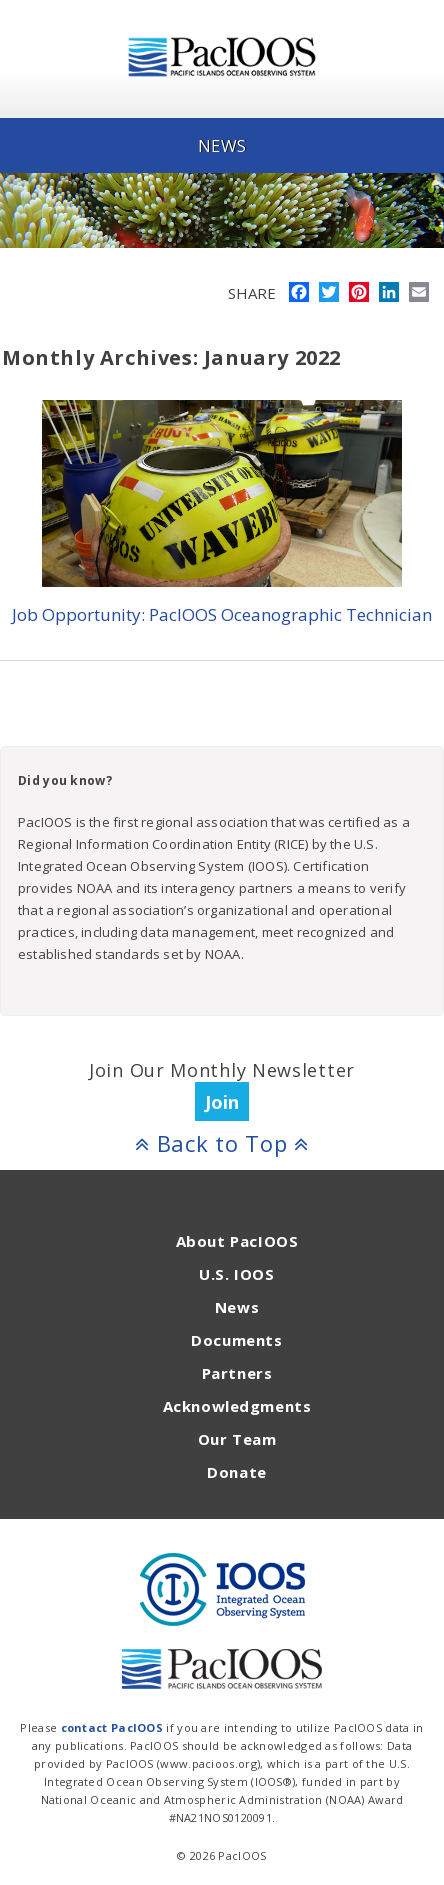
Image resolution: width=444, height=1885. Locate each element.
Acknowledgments (237, 1406)
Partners (237, 1373)
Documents (236, 1340)
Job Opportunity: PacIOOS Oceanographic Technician (222, 614)
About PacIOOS (237, 1241)
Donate (237, 1472)
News (237, 1307)
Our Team (237, 1439)
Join (222, 1102)
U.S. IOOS (236, 1274)
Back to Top (222, 1143)
